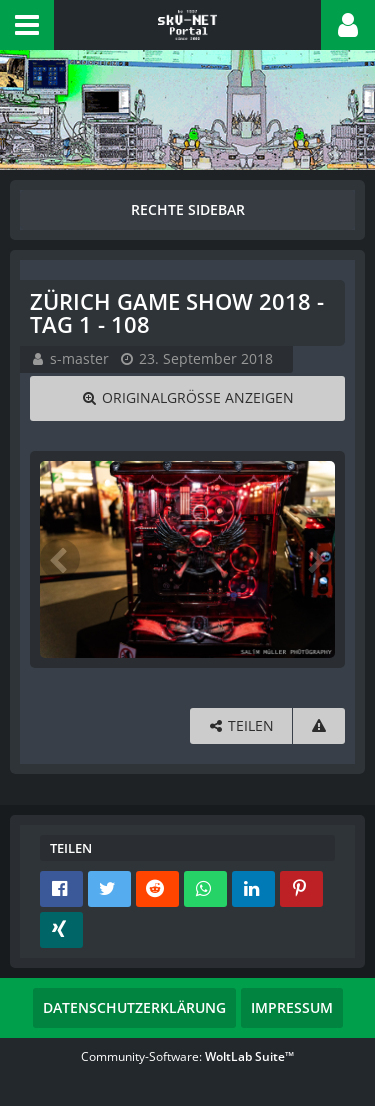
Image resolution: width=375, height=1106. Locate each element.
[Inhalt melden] (319, 726)
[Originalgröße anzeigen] (187, 398)
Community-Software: (187, 1056)
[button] (27, 25)
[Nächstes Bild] (315, 559)
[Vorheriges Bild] (60, 559)
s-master (79, 358)
